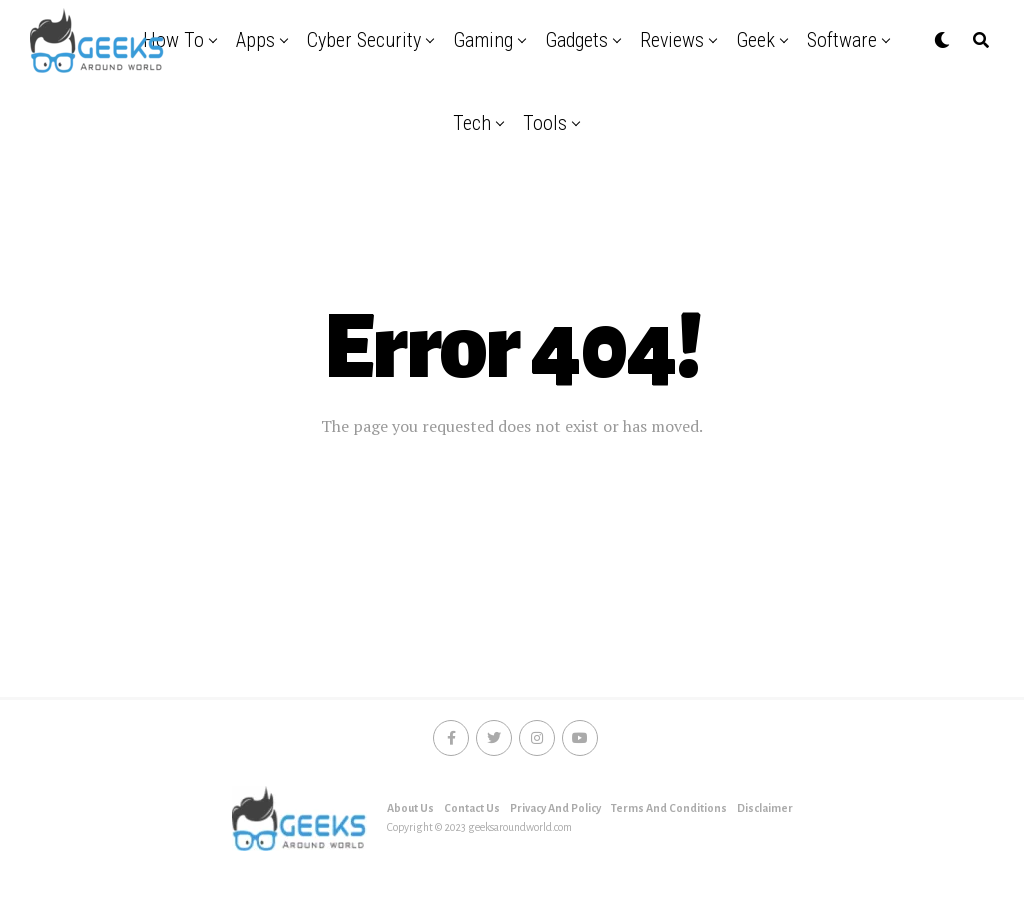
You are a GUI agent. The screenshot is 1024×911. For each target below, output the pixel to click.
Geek (755, 40)
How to (173, 40)
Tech (472, 123)
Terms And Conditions (669, 808)
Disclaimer (765, 808)
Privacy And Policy (555, 808)
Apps (255, 40)
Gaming (483, 40)
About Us (410, 808)
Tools (545, 123)
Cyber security (364, 40)
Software (842, 40)
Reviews (672, 40)
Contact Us (472, 808)
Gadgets (576, 40)
